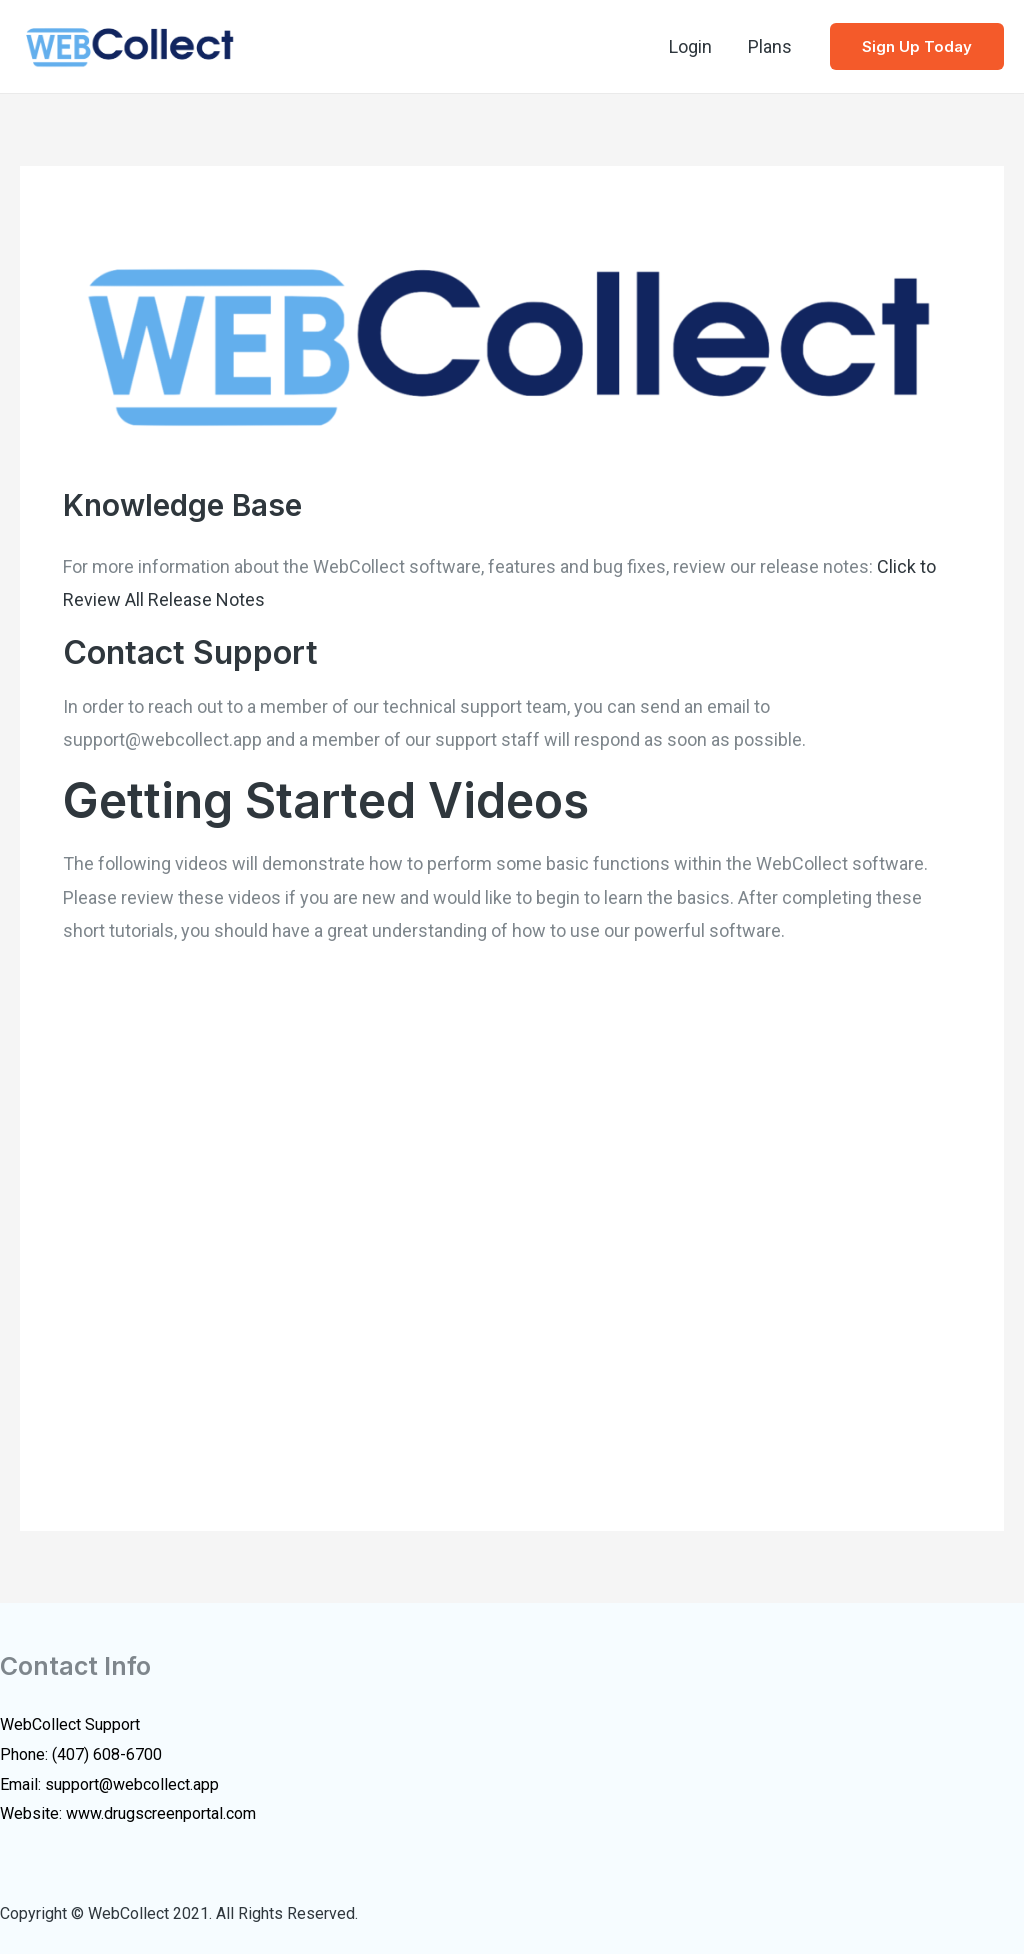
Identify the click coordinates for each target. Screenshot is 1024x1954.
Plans (770, 46)
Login (690, 46)
